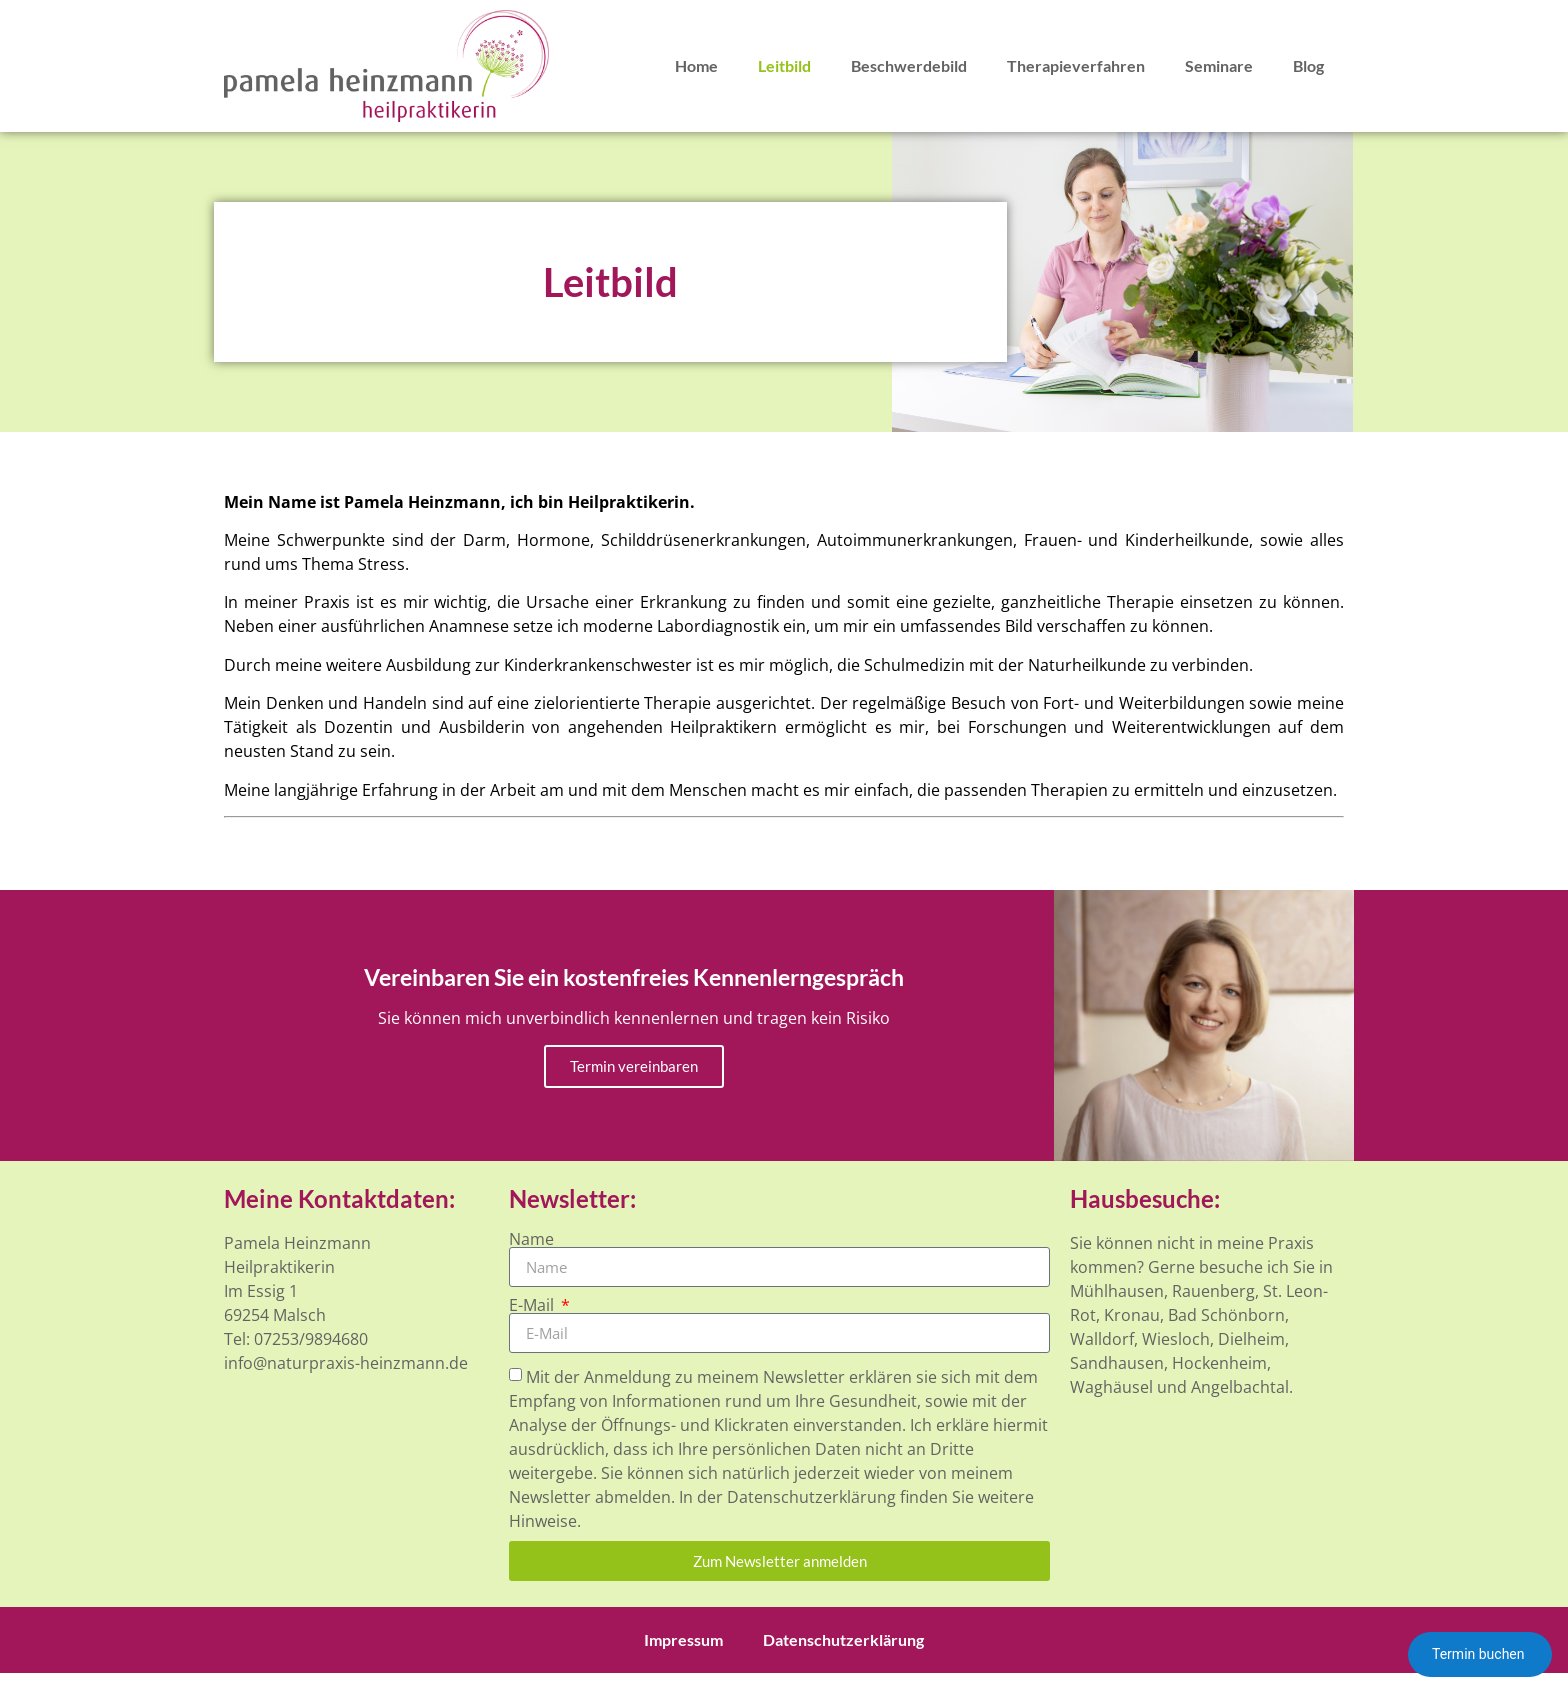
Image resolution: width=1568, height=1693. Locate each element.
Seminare (1219, 65)
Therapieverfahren (1076, 65)
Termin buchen (1480, 1654)
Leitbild (784, 65)
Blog (1308, 65)
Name (531, 1239)
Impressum (683, 1639)
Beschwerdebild (909, 65)
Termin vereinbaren (634, 1066)
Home (696, 65)
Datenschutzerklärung (843, 1639)
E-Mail (533, 1305)
